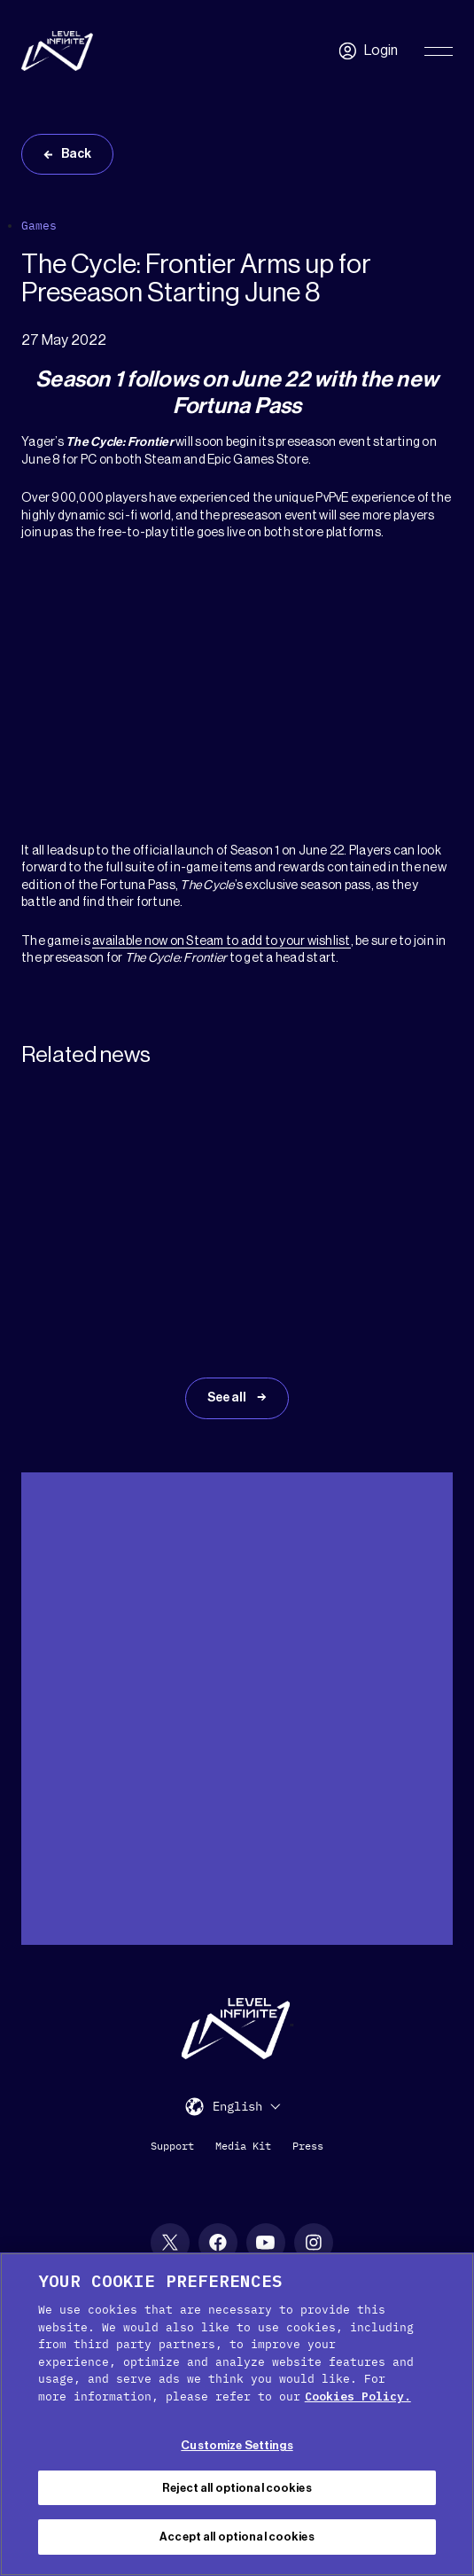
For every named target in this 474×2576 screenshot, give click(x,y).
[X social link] (170, 2242)
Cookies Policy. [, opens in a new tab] (358, 2396)
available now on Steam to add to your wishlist (221, 941)
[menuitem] (246, 2106)
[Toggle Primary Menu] (438, 51)
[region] (237, 2414)
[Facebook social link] (217, 2242)
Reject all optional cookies (237, 2488)
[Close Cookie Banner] (445, 2280)
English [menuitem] (237, 2107)
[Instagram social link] (313, 2242)
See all (227, 1398)
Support (172, 2145)
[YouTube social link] (265, 2242)
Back (76, 154)
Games (39, 225)
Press (307, 2145)
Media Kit (243, 2145)
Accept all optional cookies (237, 2536)
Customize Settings (236, 2445)
